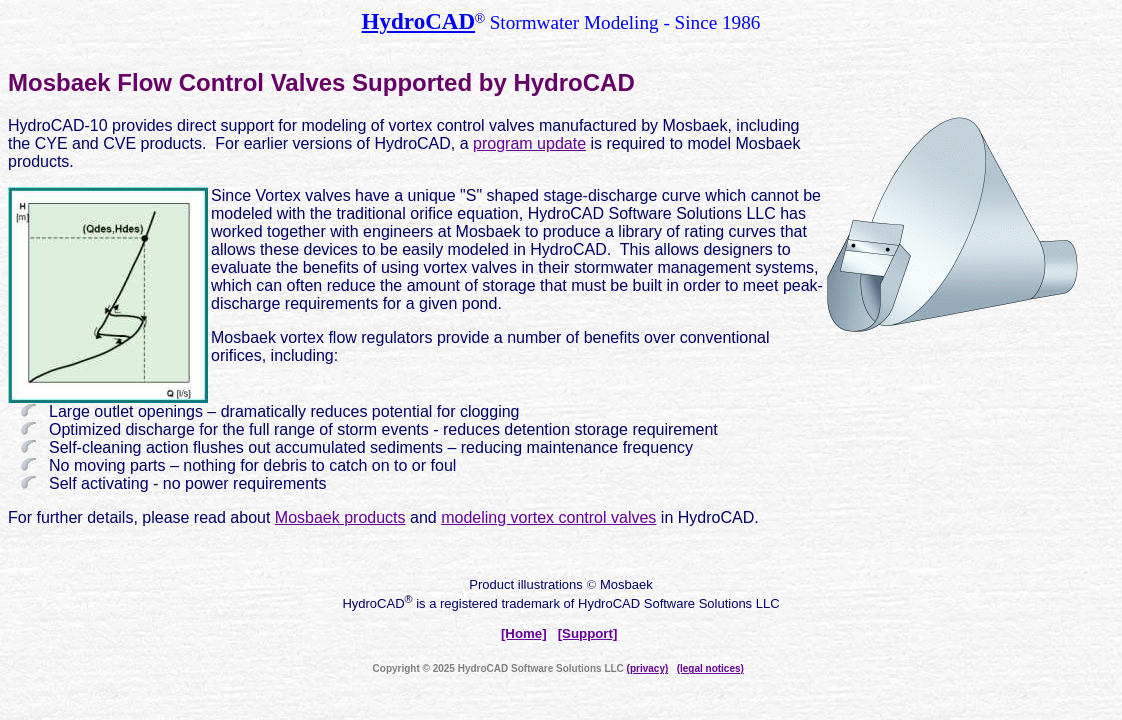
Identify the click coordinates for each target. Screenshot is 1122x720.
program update (529, 143)
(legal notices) (710, 668)
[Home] (524, 633)
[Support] (588, 633)
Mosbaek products (340, 517)
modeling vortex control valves (548, 517)
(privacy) (648, 668)
